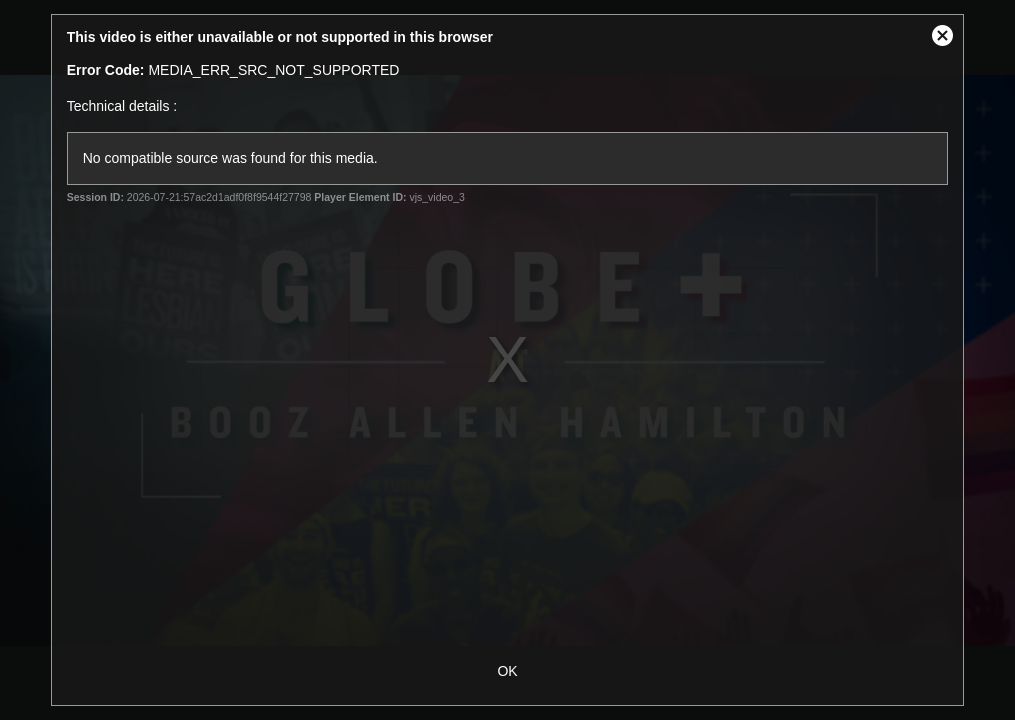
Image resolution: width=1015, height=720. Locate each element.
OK (507, 671)
